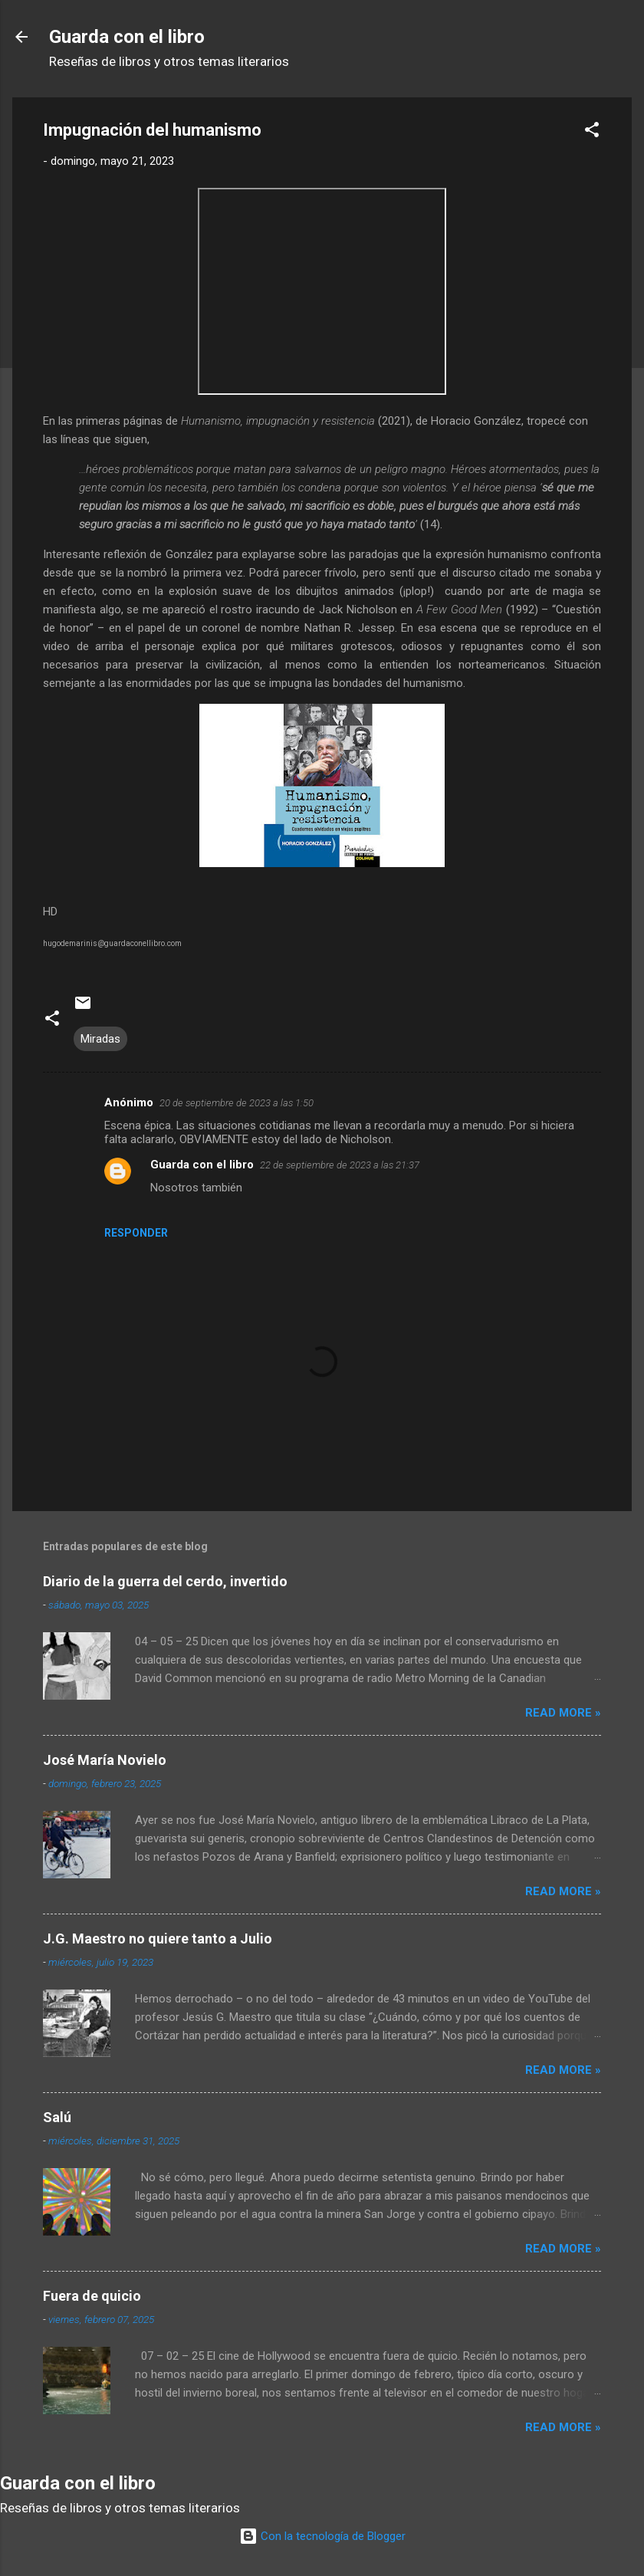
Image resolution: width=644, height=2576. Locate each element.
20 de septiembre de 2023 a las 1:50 (236, 1103)
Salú (57, 2117)
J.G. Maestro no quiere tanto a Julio (157, 1938)
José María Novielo (104, 1760)
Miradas (100, 1039)
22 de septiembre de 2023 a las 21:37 (339, 1165)
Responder (136, 1233)
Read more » (563, 1713)
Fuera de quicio (92, 2296)
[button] (592, 132)
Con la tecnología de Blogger (322, 2536)
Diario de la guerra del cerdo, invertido (165, 1581)
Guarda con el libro (127, 37)
